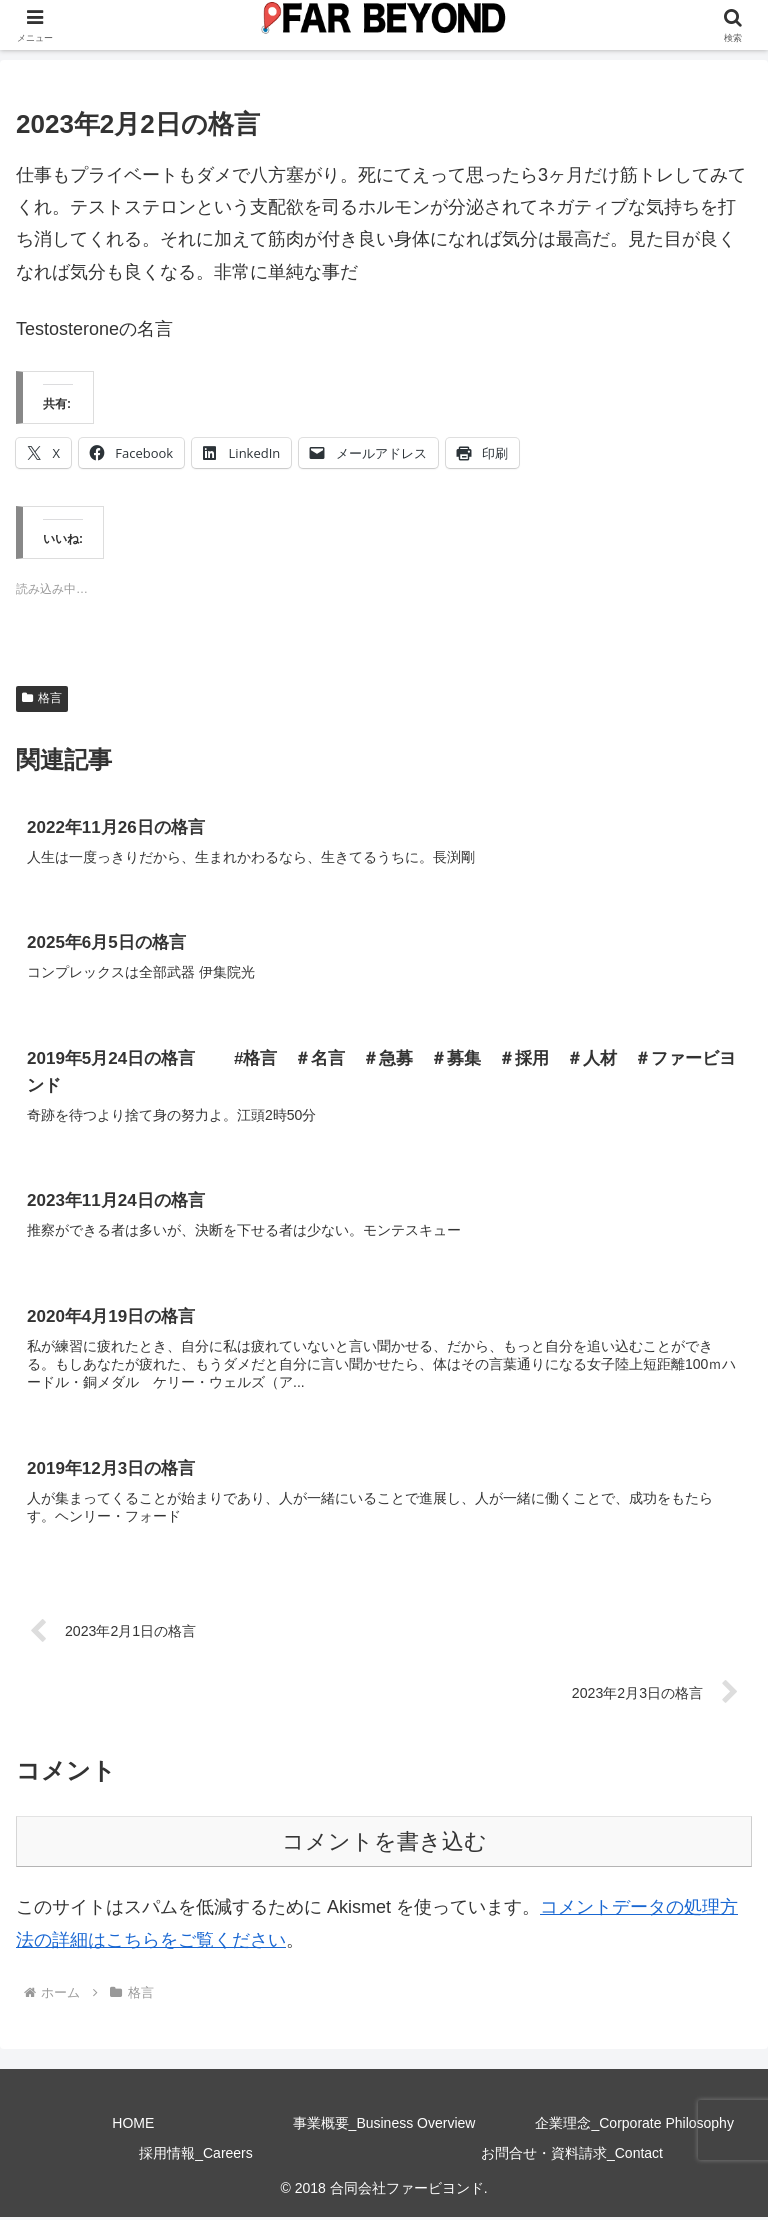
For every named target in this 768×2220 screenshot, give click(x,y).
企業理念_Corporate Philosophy (634, 2127)
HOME (133, 2127)
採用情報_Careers (196, 2156)
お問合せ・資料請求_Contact (572, 2156)
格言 (42, 698)
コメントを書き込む (384, 1844)
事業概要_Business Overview (384, 2127)
